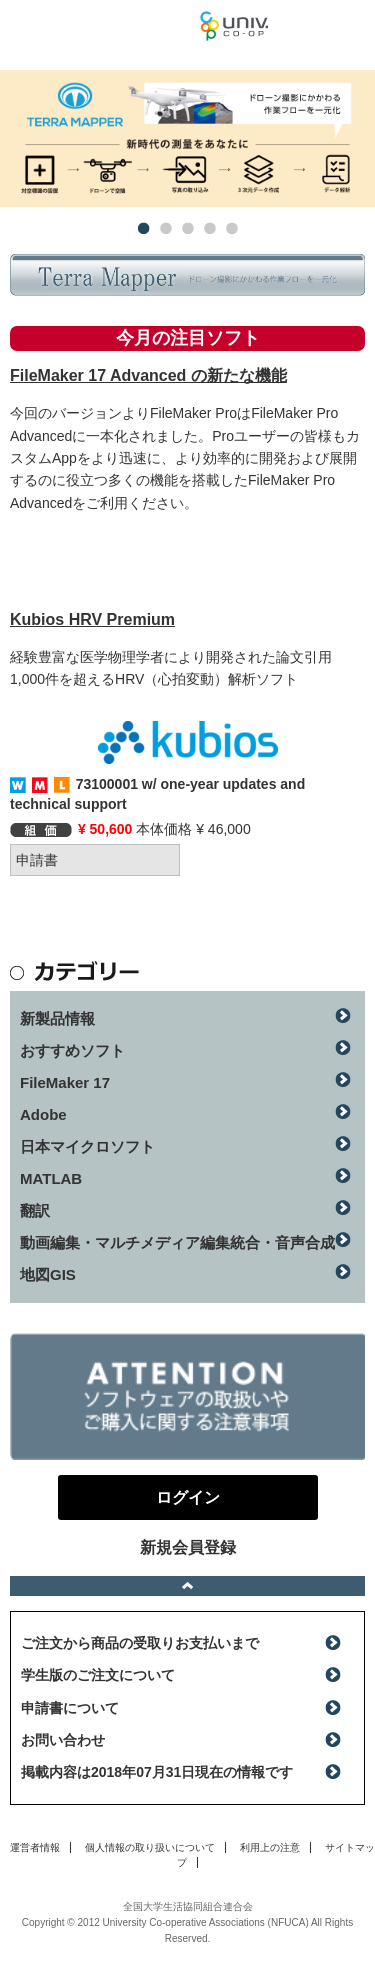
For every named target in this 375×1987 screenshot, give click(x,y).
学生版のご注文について (98, 1675)
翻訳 (35, 1210)
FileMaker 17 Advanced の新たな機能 (148, 375)
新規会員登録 (188, 1547)
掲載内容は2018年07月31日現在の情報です (157, 1772)
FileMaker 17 (65, 1082)
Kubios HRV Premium (92, 619)
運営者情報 (35, 1847)
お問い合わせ (63, 1740)
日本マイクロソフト (87, 1146)
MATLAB (51, 1178)
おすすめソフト (72, 1050)
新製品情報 (57, 1018)
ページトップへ (187, 1586)
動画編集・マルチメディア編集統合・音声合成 (177, 1242)
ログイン (349, 30)
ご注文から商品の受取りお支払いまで (140, 1643)
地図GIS (48, 1274)
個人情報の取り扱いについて (150, 1847)
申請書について (70, 1708)
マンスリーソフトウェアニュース (100, 25)
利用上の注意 (270, 1847)
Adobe (43, 1114)
